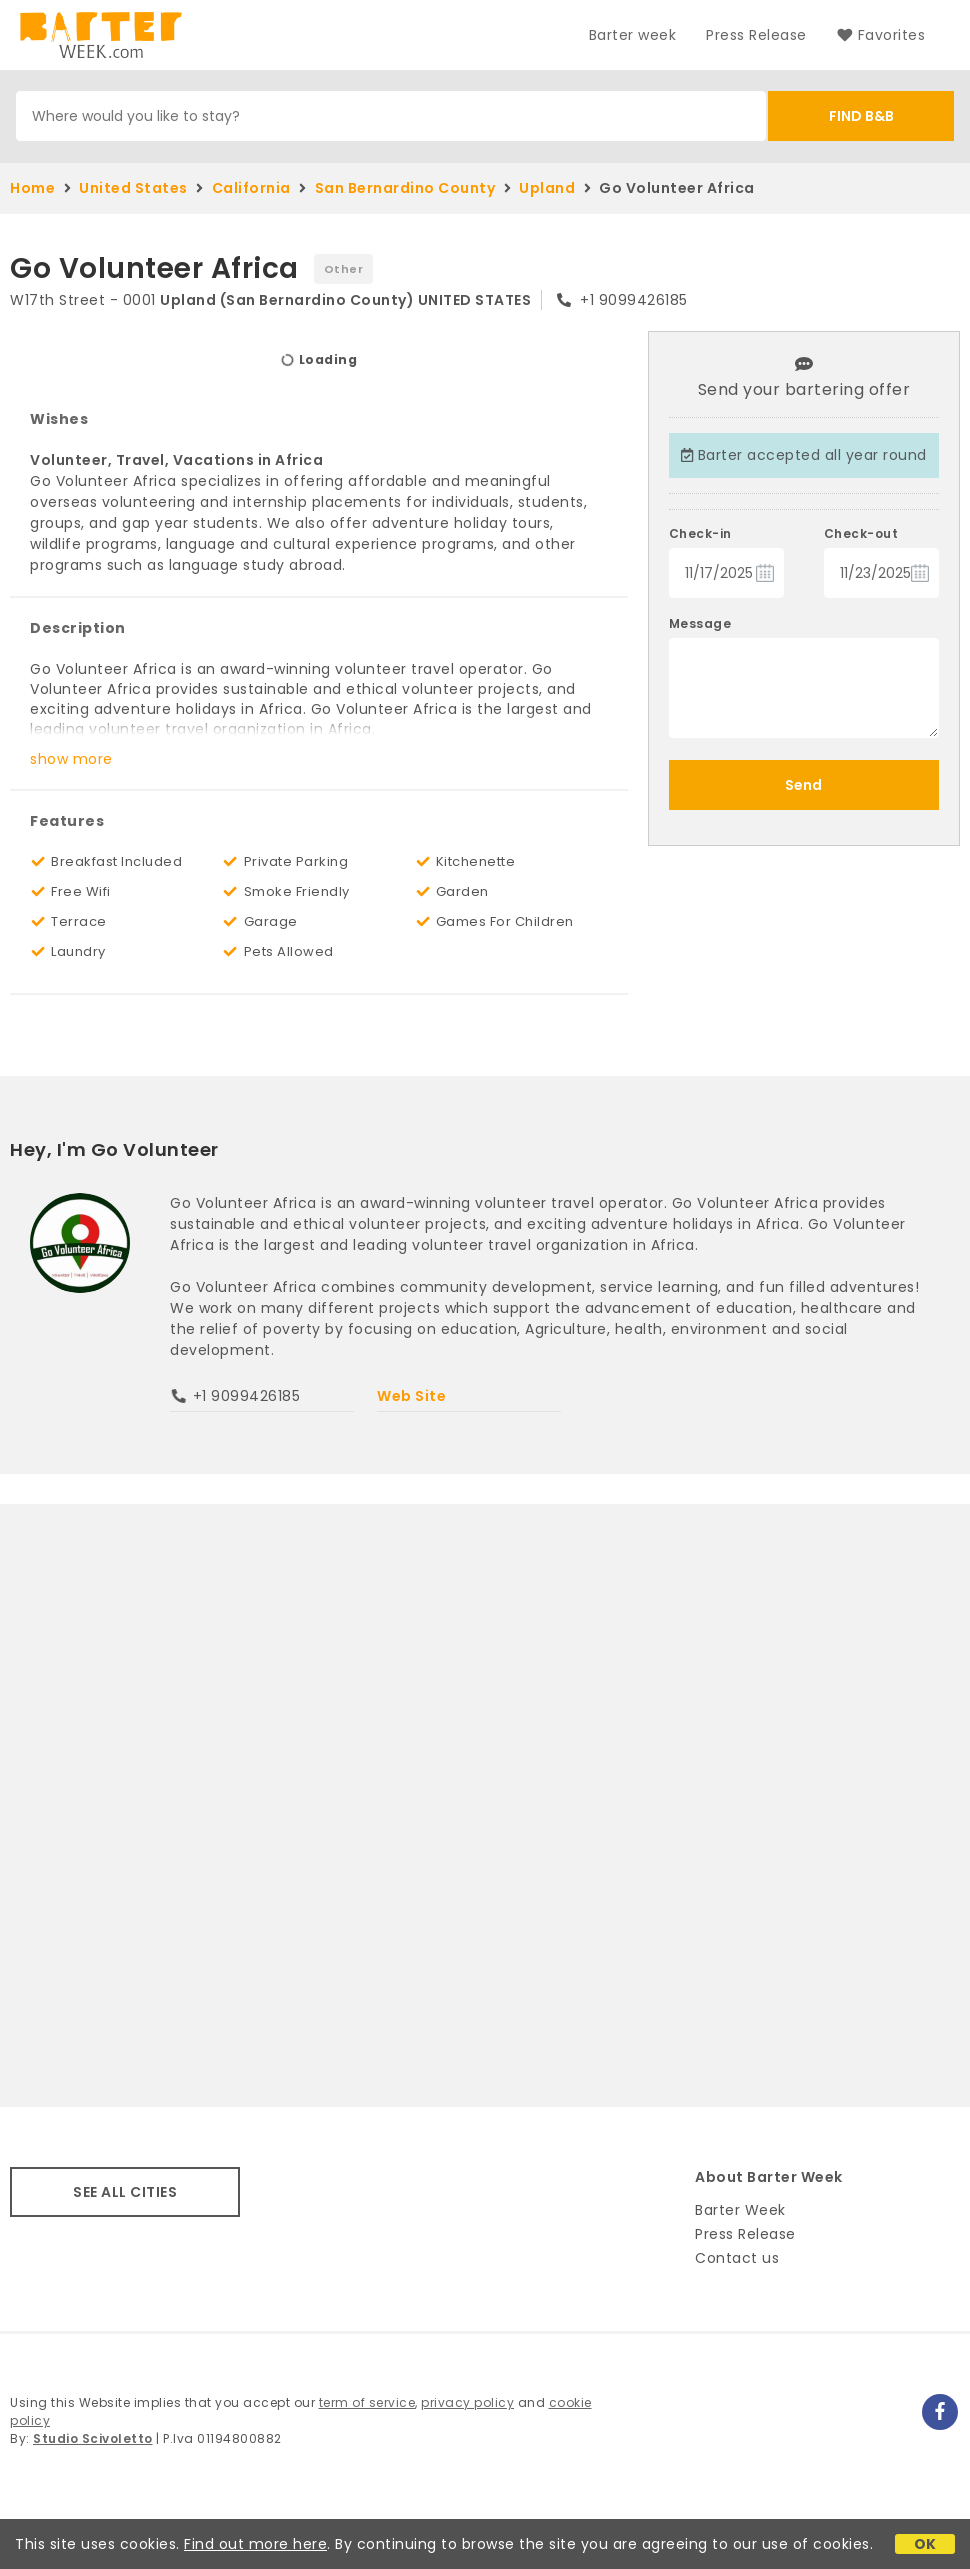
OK (925, 2544)
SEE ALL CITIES (125, 2192)
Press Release (756, 35)
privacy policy (467, 2402)
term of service (367, 2402)
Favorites (881, 35)
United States (133, 188)
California (251, 188)
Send (803, 785)
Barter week (633, 35)
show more (71, 759)
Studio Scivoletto (93, 2438)
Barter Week (740, 2210)
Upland (547, 188)
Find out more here (255, 2544)
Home (32, 188)
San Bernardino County (405, 188)
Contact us (737, 2258)
